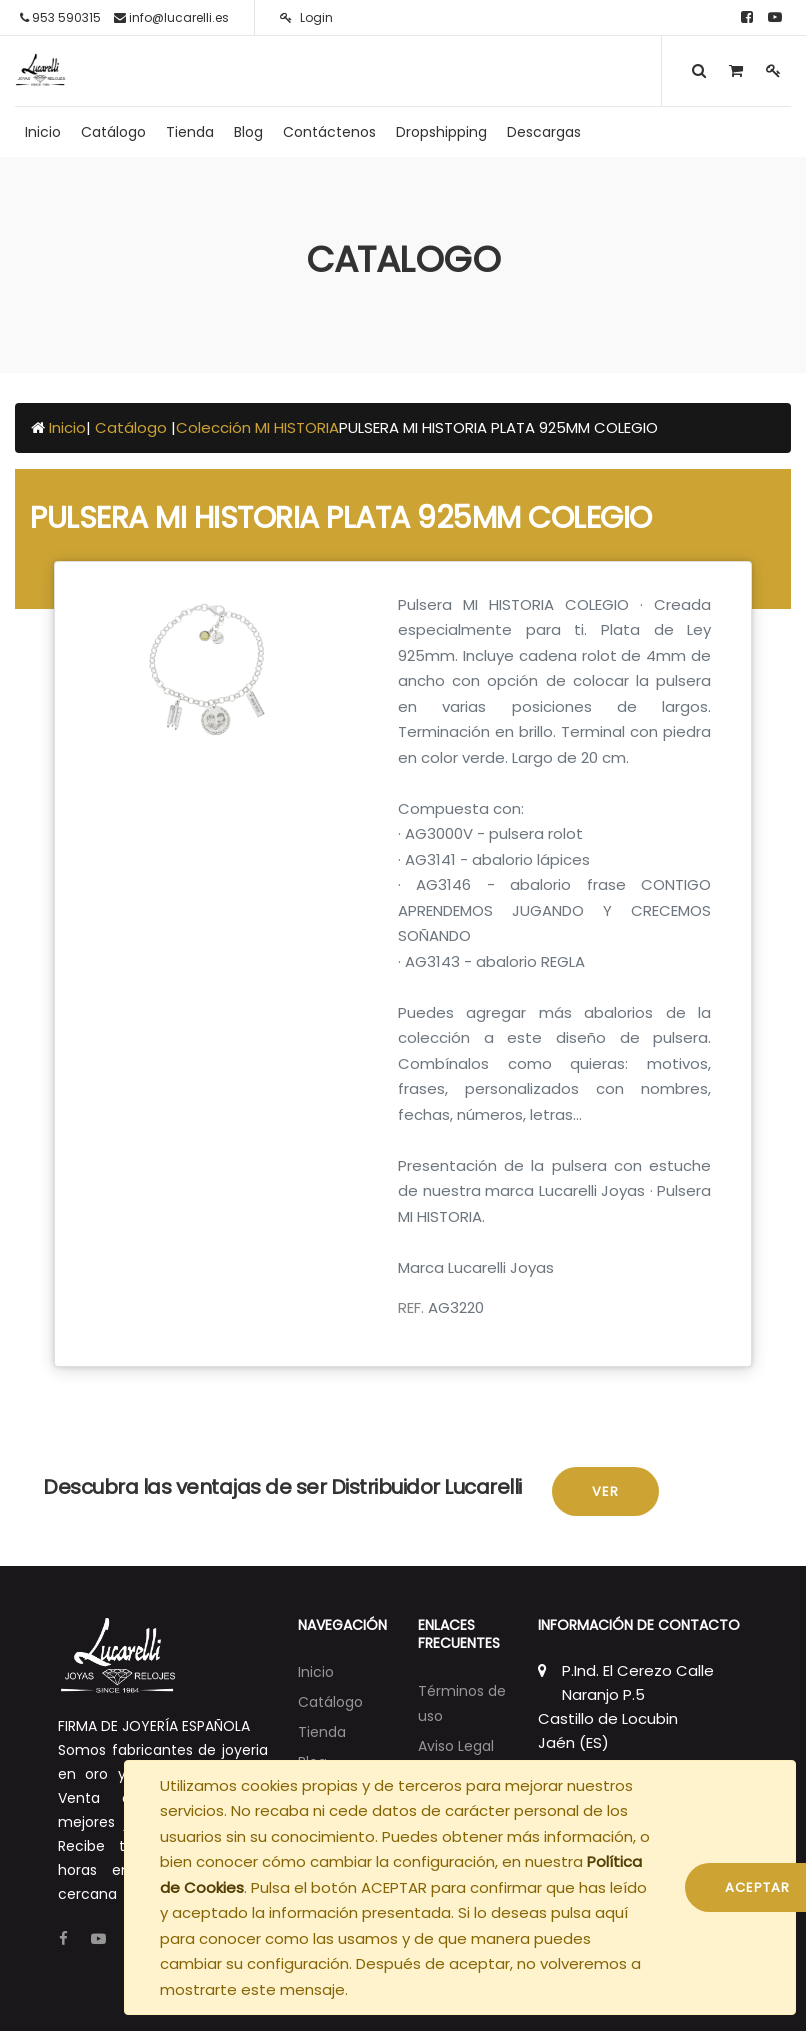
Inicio (67, 427)
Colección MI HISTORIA (257, 427)
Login (306, 17)
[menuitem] (43, 132)
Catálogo (133, 427)
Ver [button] (605, 1491)
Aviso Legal (456, 1746)
